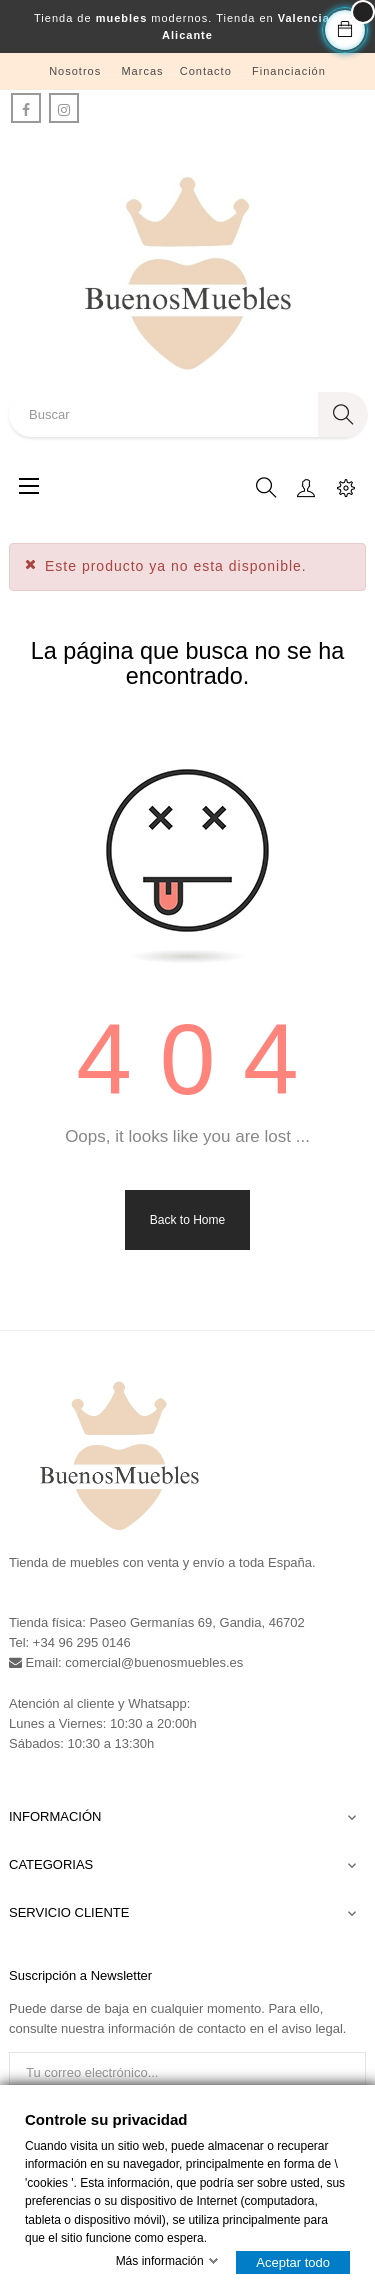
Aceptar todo (293, 2262)
